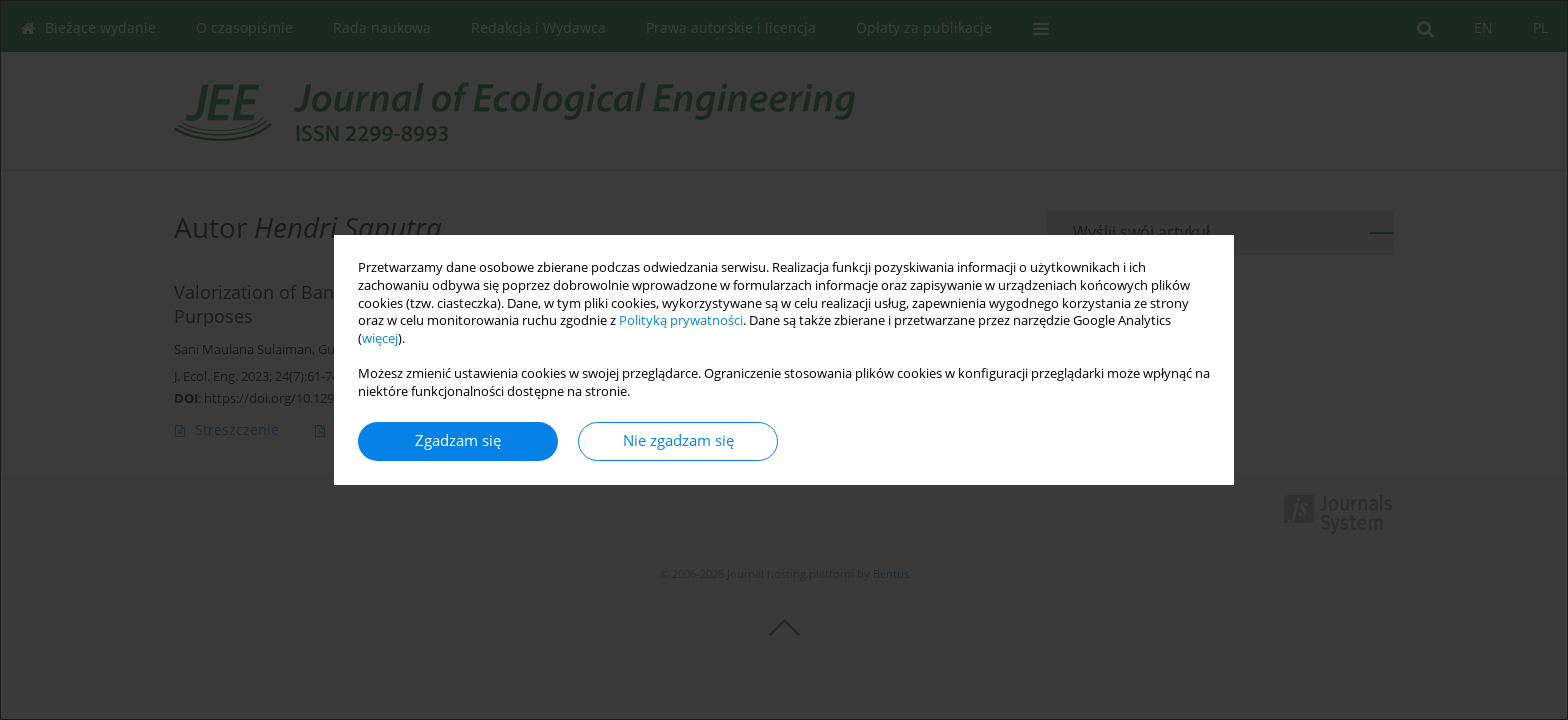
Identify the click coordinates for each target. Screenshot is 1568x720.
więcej (380, 338)
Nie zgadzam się (678, 440)
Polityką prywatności (681, 320)
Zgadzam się (458, 440)
